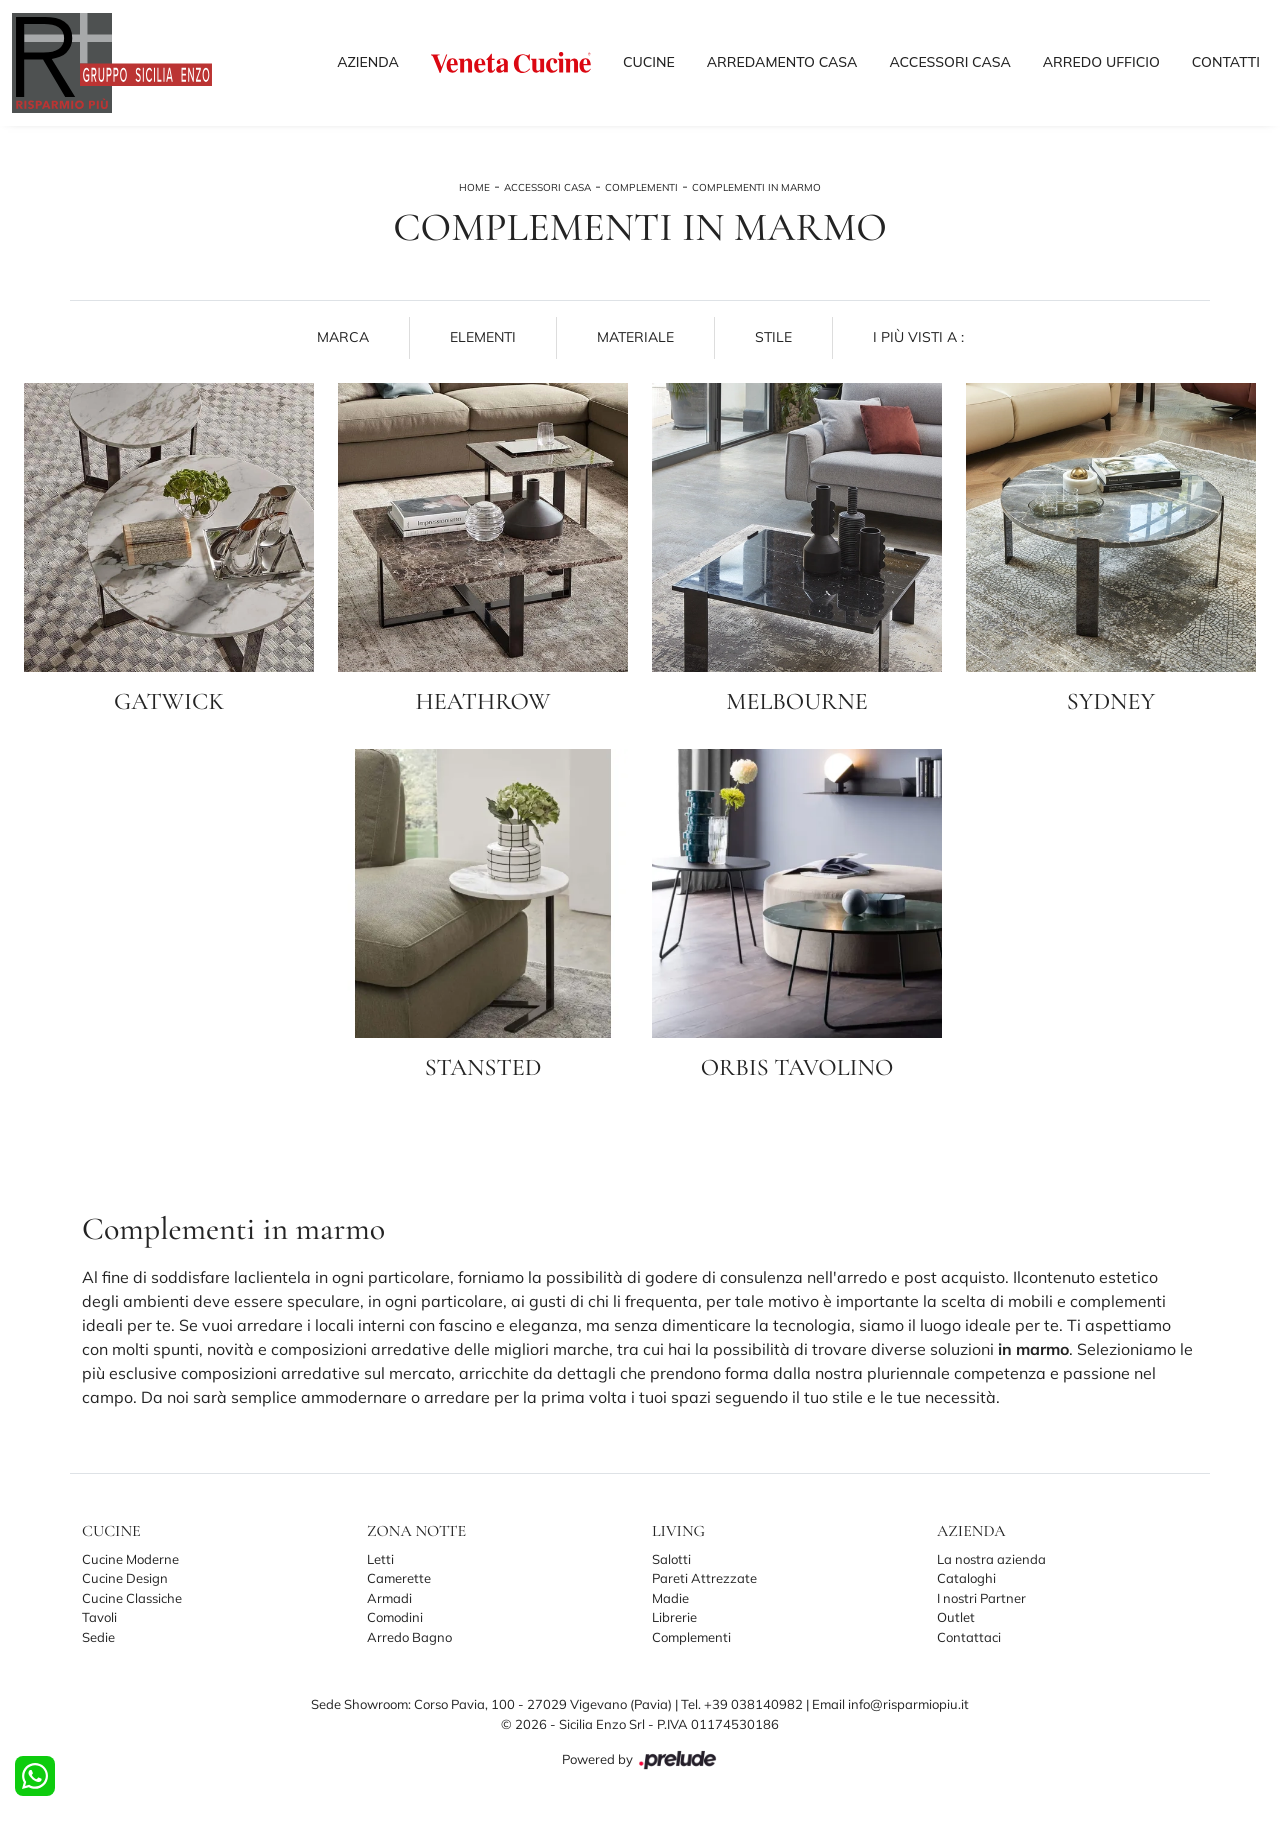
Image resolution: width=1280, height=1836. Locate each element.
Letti (380, 1559)
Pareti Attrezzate (704, 1578)
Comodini (395, 1617)
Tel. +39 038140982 (743, 1704)
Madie (670, 1598)
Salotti (671, 1559)
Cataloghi (966, 1578)
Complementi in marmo (756, 187)
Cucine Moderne (130, 1559)
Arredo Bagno (409, 1637)
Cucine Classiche (132, 1598)
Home (474, 187)
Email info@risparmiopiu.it (890, 1704)
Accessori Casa (949, 62)
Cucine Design (125, 1578)
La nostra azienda (991, 1559)
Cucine (649, 62)
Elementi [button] (483, 337)
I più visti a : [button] (918, 337)
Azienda (368, 62)
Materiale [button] (635, 337)
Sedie (98, 1637)
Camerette (399, 1578)
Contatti (1226, 62)
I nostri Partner (981, 1598)
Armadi (389, 1598)
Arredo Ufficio (1101, 62)
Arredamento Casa (782, 62)
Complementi (641, 187)
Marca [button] (343, 337)
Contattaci (969, 1637)
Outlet (956, 1617)
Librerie (674, 1617)
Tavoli (99, 1617)
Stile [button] (773, 337)
